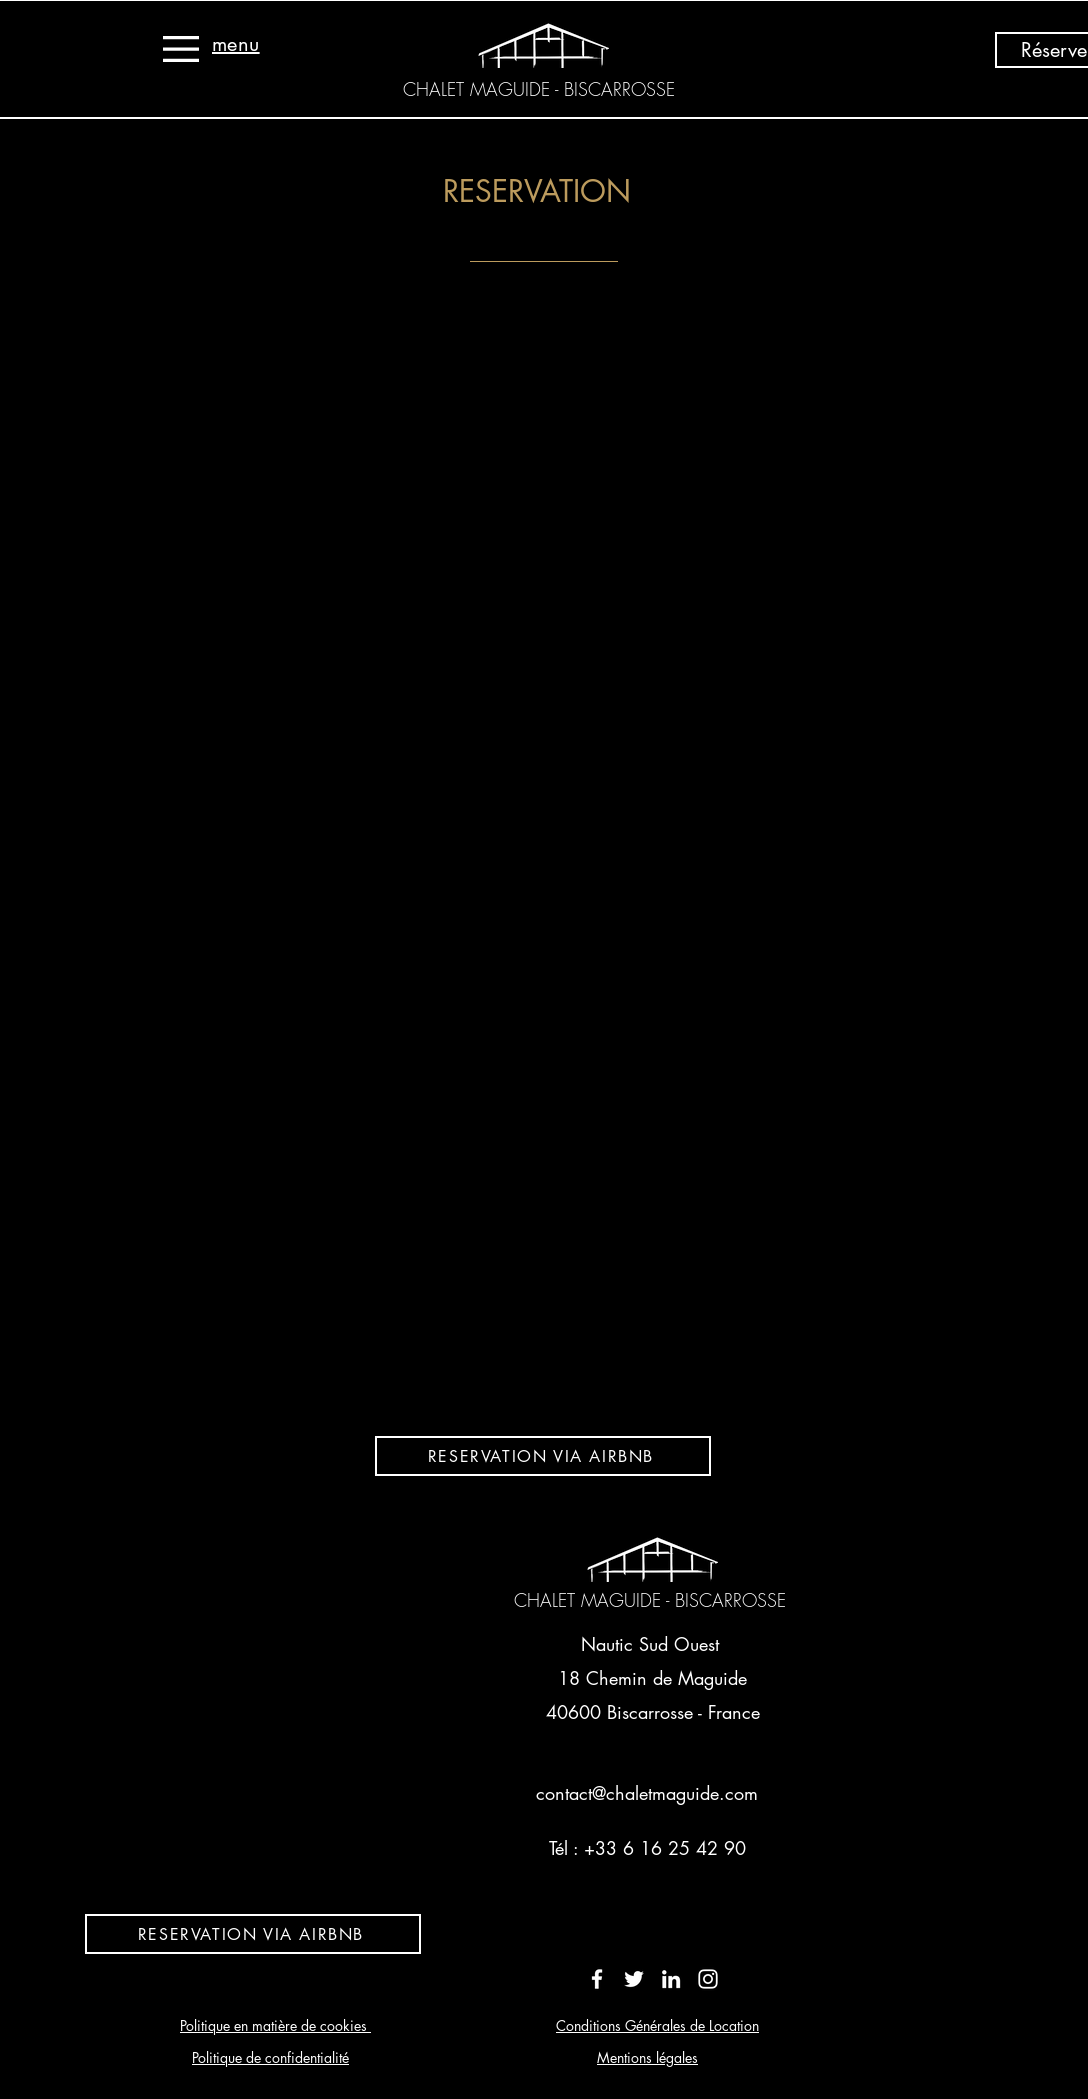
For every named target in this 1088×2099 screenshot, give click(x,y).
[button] (181, 49)
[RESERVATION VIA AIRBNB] (543, 1456)
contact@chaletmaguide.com (647, 1793)
